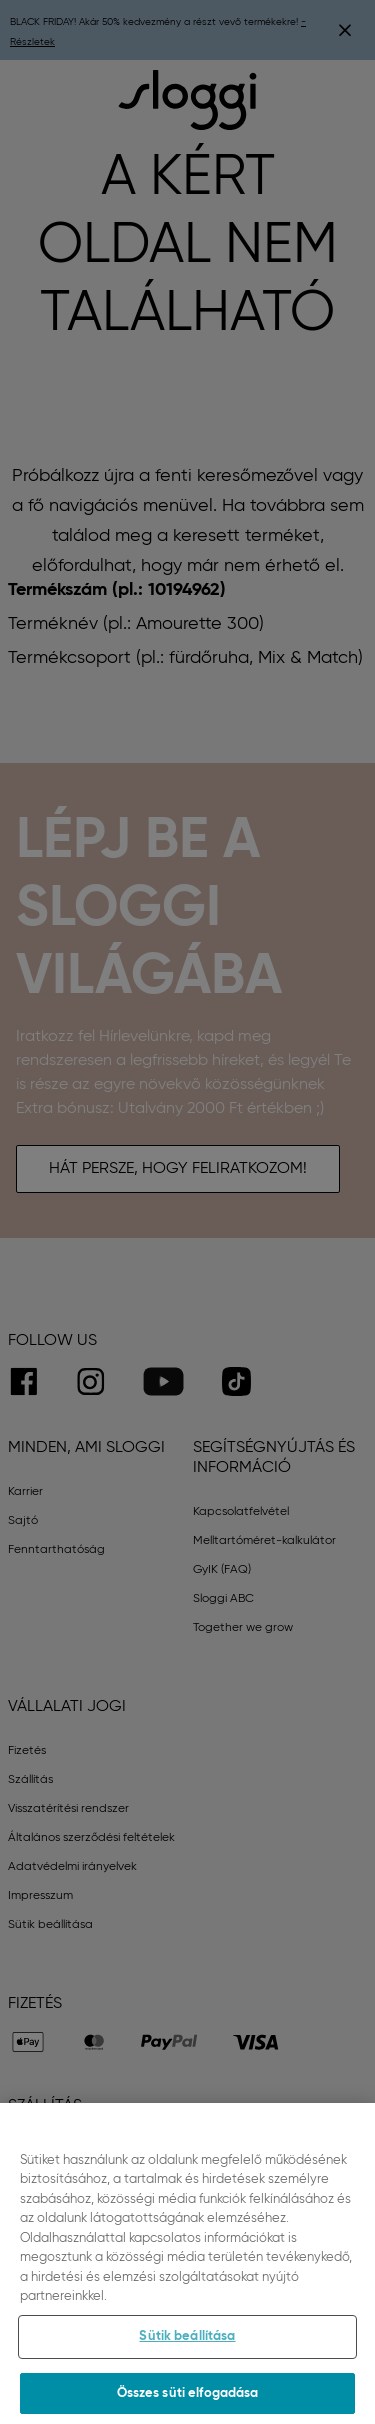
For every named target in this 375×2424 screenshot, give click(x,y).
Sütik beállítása (187, 2343)
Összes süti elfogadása (188, 2399)
